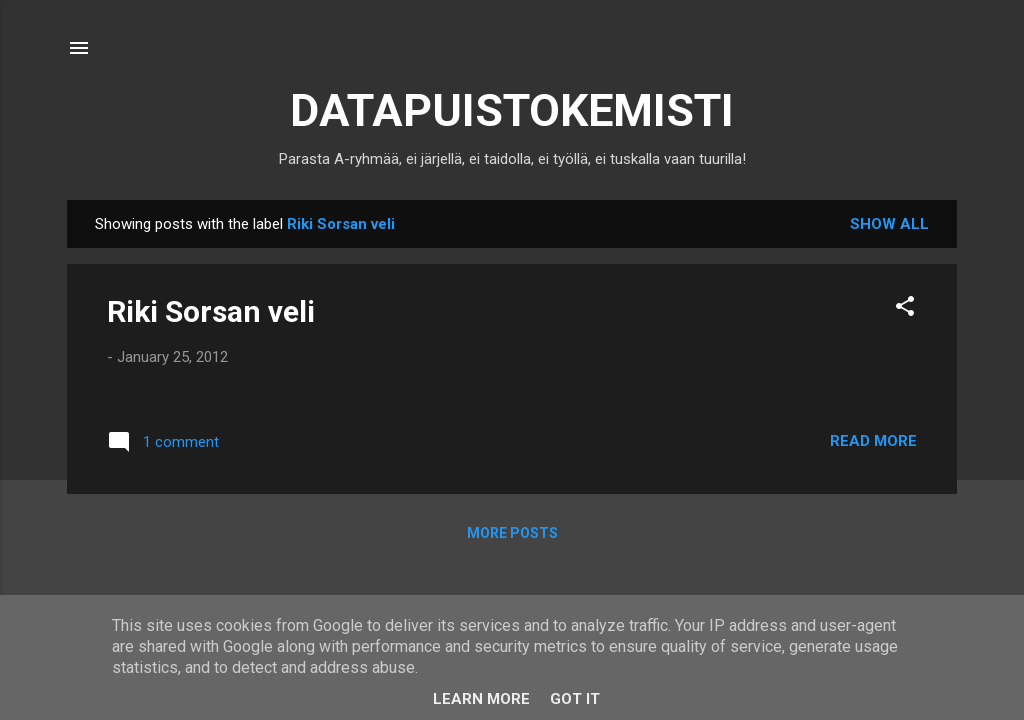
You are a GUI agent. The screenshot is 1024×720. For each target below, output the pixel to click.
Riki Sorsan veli (211, 311)
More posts (512, 533)
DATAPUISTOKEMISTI (512, 110)
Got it (575, 699)
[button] (905, 309)
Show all (889, 224)
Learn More (481, 699)
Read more (873, 441)
